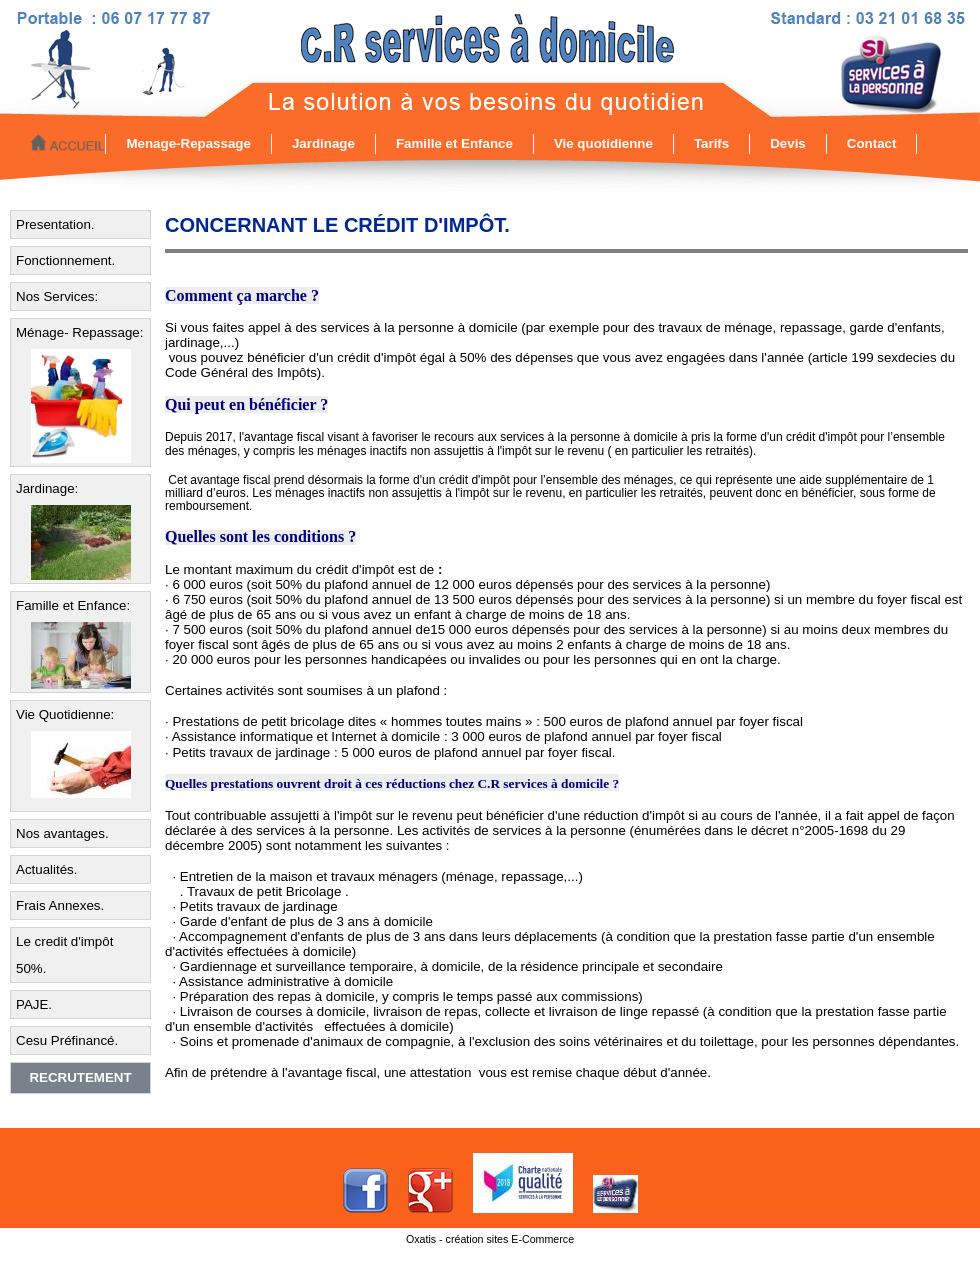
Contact (872, 143)
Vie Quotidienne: (65, 714)
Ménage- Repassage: (79, 332)
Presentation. (55, 224)
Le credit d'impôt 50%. (64, 955)
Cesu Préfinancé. (67, 1040)
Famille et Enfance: (73, 605)
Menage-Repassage (188, 143)
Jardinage (323, 143)
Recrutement (80, 1077)
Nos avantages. (62, 833)
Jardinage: (47, 488)
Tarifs (711, 143)
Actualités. (47, 869)
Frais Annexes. (60, 905)
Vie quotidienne (603, 143)
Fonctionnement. (65, 260)
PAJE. (34, 1004)
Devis (788, 143)
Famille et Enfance (454, 143)
